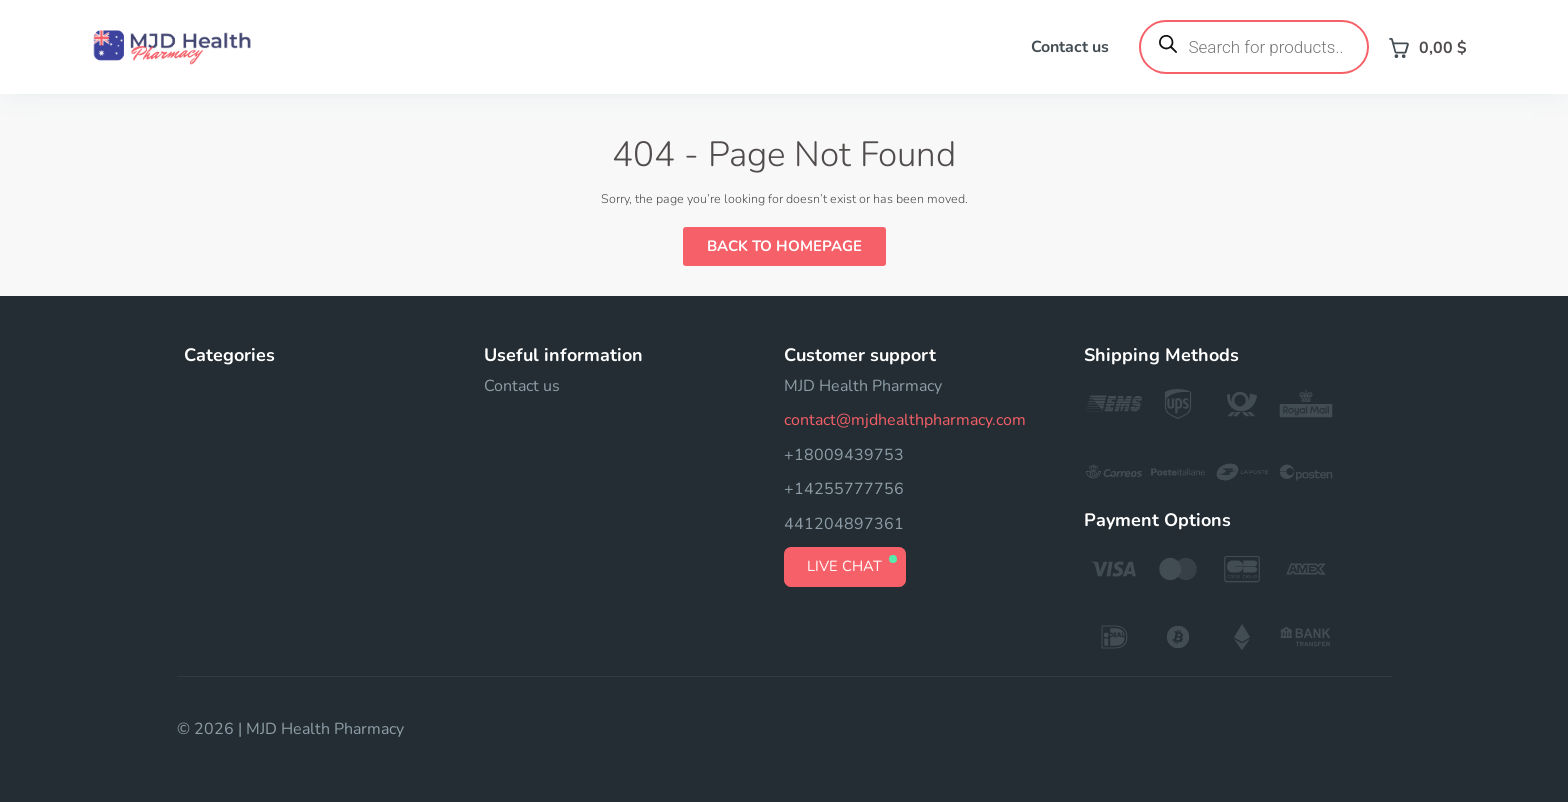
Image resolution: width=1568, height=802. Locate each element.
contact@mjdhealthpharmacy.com (905, 420)
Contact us (1070, 47)
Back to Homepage (784, 246)
